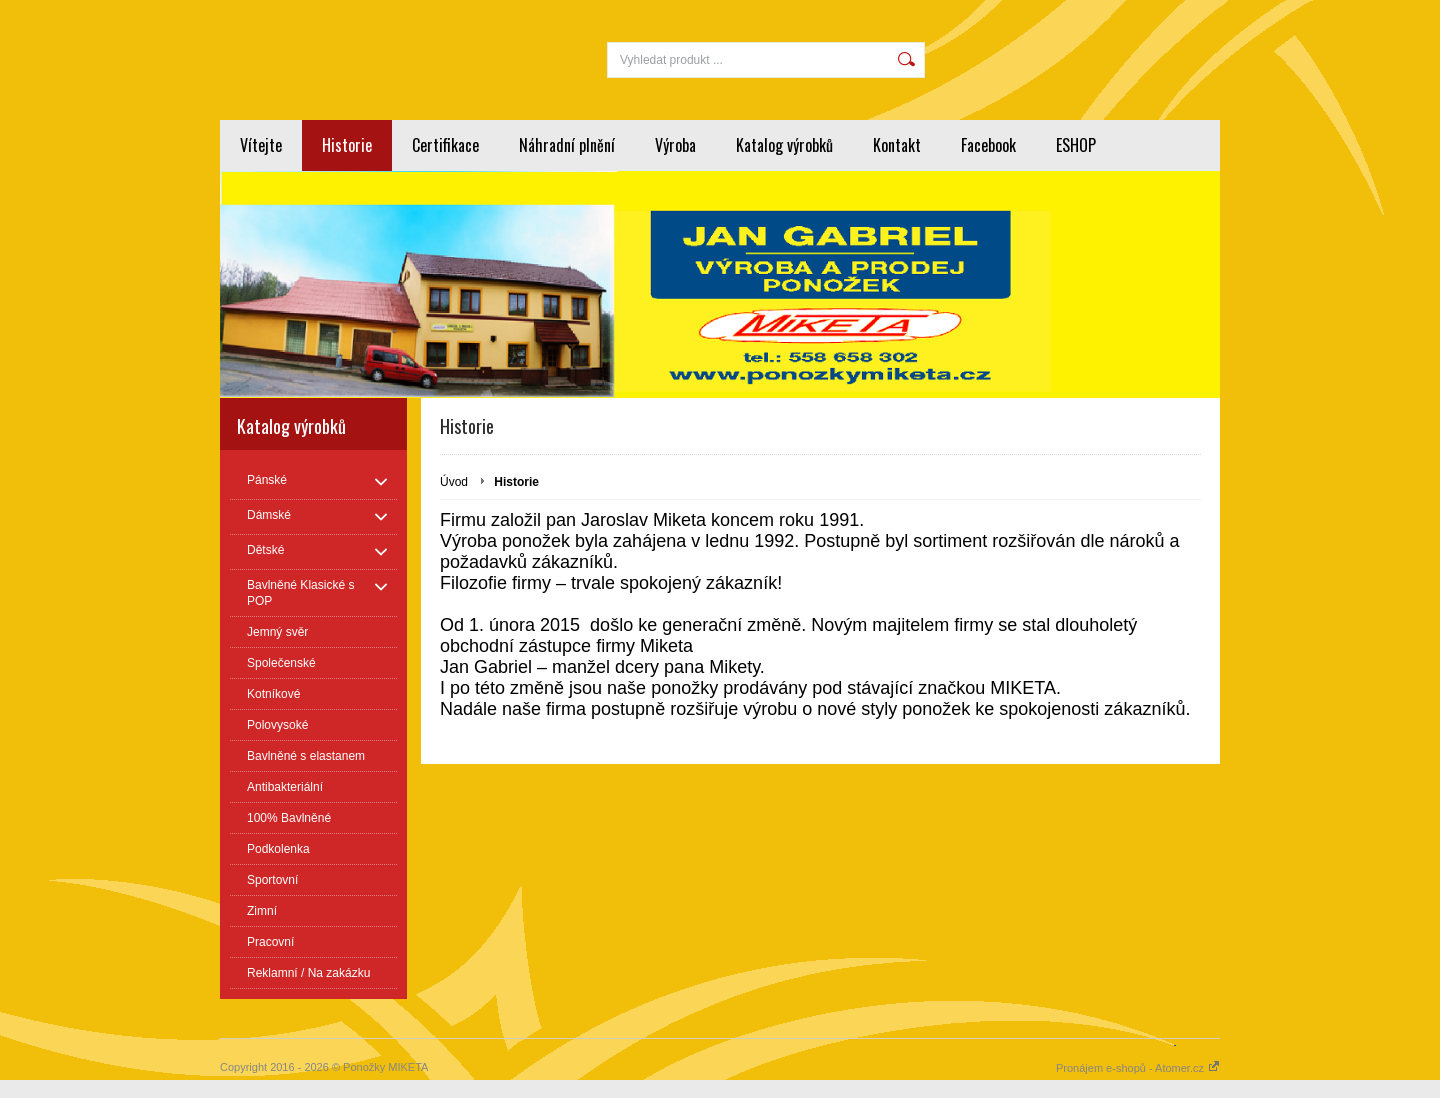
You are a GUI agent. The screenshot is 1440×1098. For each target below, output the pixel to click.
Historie (347, 145)
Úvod (454, 482)
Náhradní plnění (567, 145)
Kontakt (897, 145)
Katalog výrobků (784, 145)
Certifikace (445, 145)
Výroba (675, 145)
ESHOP (1076, 145)
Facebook (988, 145)
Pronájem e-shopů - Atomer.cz (1138, 1068)
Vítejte (261, 145)
